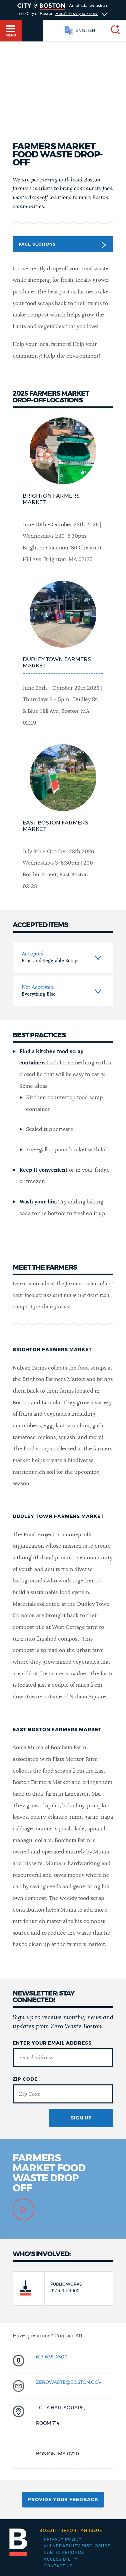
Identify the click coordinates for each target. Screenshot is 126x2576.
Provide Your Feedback (63, 2499)
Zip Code (25, 2079)
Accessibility (61, 2559)
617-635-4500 (52, 2357)
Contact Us (58, 2566)
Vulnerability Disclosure (77, 2546)
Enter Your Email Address (52, 2043)
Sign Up (81, 2118)
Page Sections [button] (62, 245)
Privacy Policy (63, 2539)
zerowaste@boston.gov (68, 2382)
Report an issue (70, 2531)
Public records (64, 2553)
